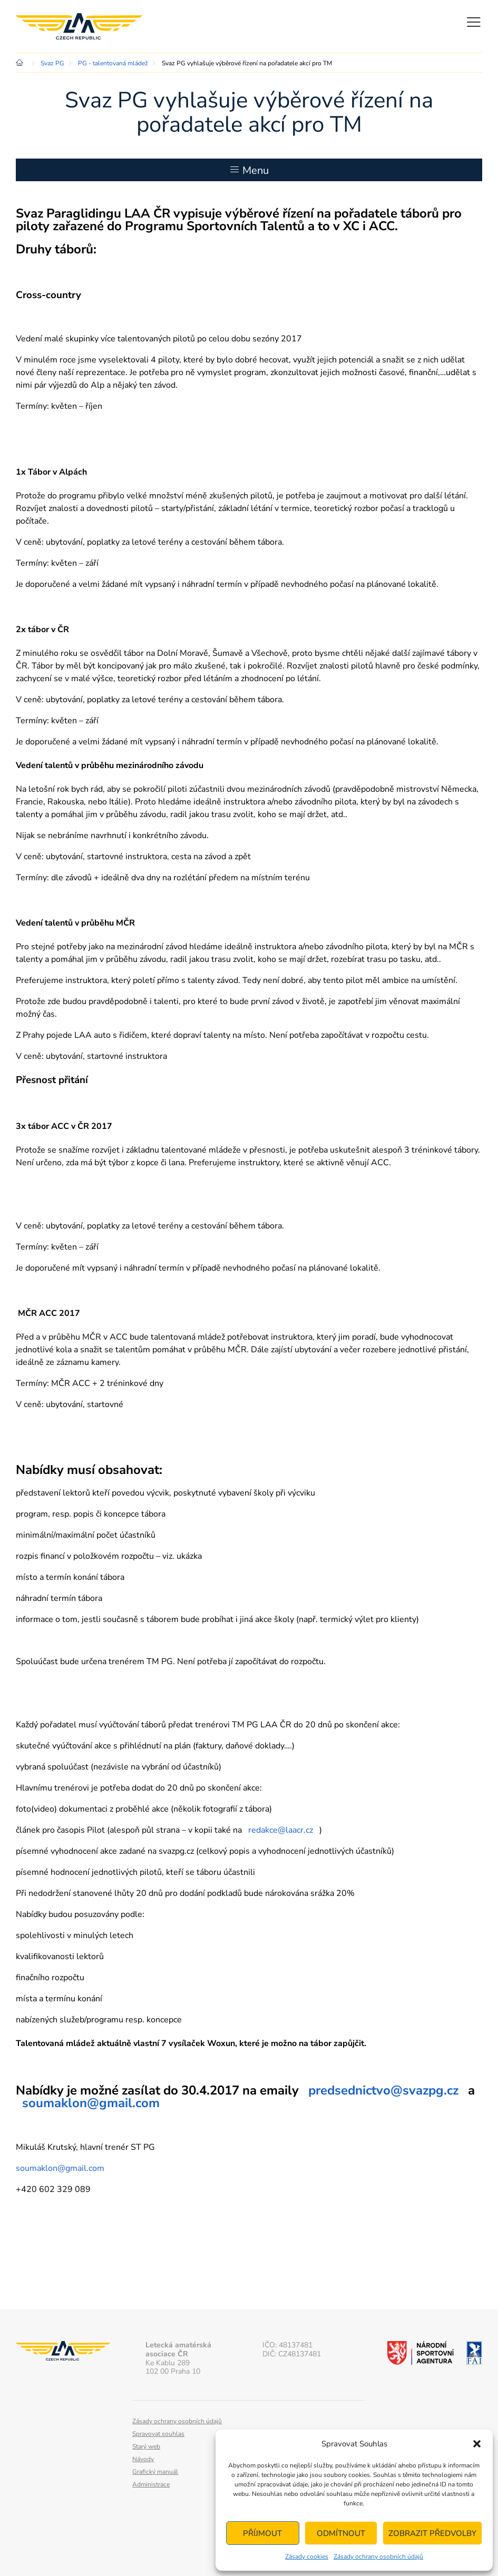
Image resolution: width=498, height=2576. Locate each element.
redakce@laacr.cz (280, 1830)
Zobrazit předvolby (432, 2533)
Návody (143, 2459)
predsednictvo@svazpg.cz (383, 2090)
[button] (477, 2444)
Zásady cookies (306, 2556)
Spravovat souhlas (158, 2434)
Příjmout (262, 2533)
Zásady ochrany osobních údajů (378, 2556)
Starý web (146, 2446)
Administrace (151, 2484)
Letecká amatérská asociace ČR (79, 26)
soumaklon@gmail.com (91, 2103)
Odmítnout (341, 2533)
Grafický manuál (155, 2471)
